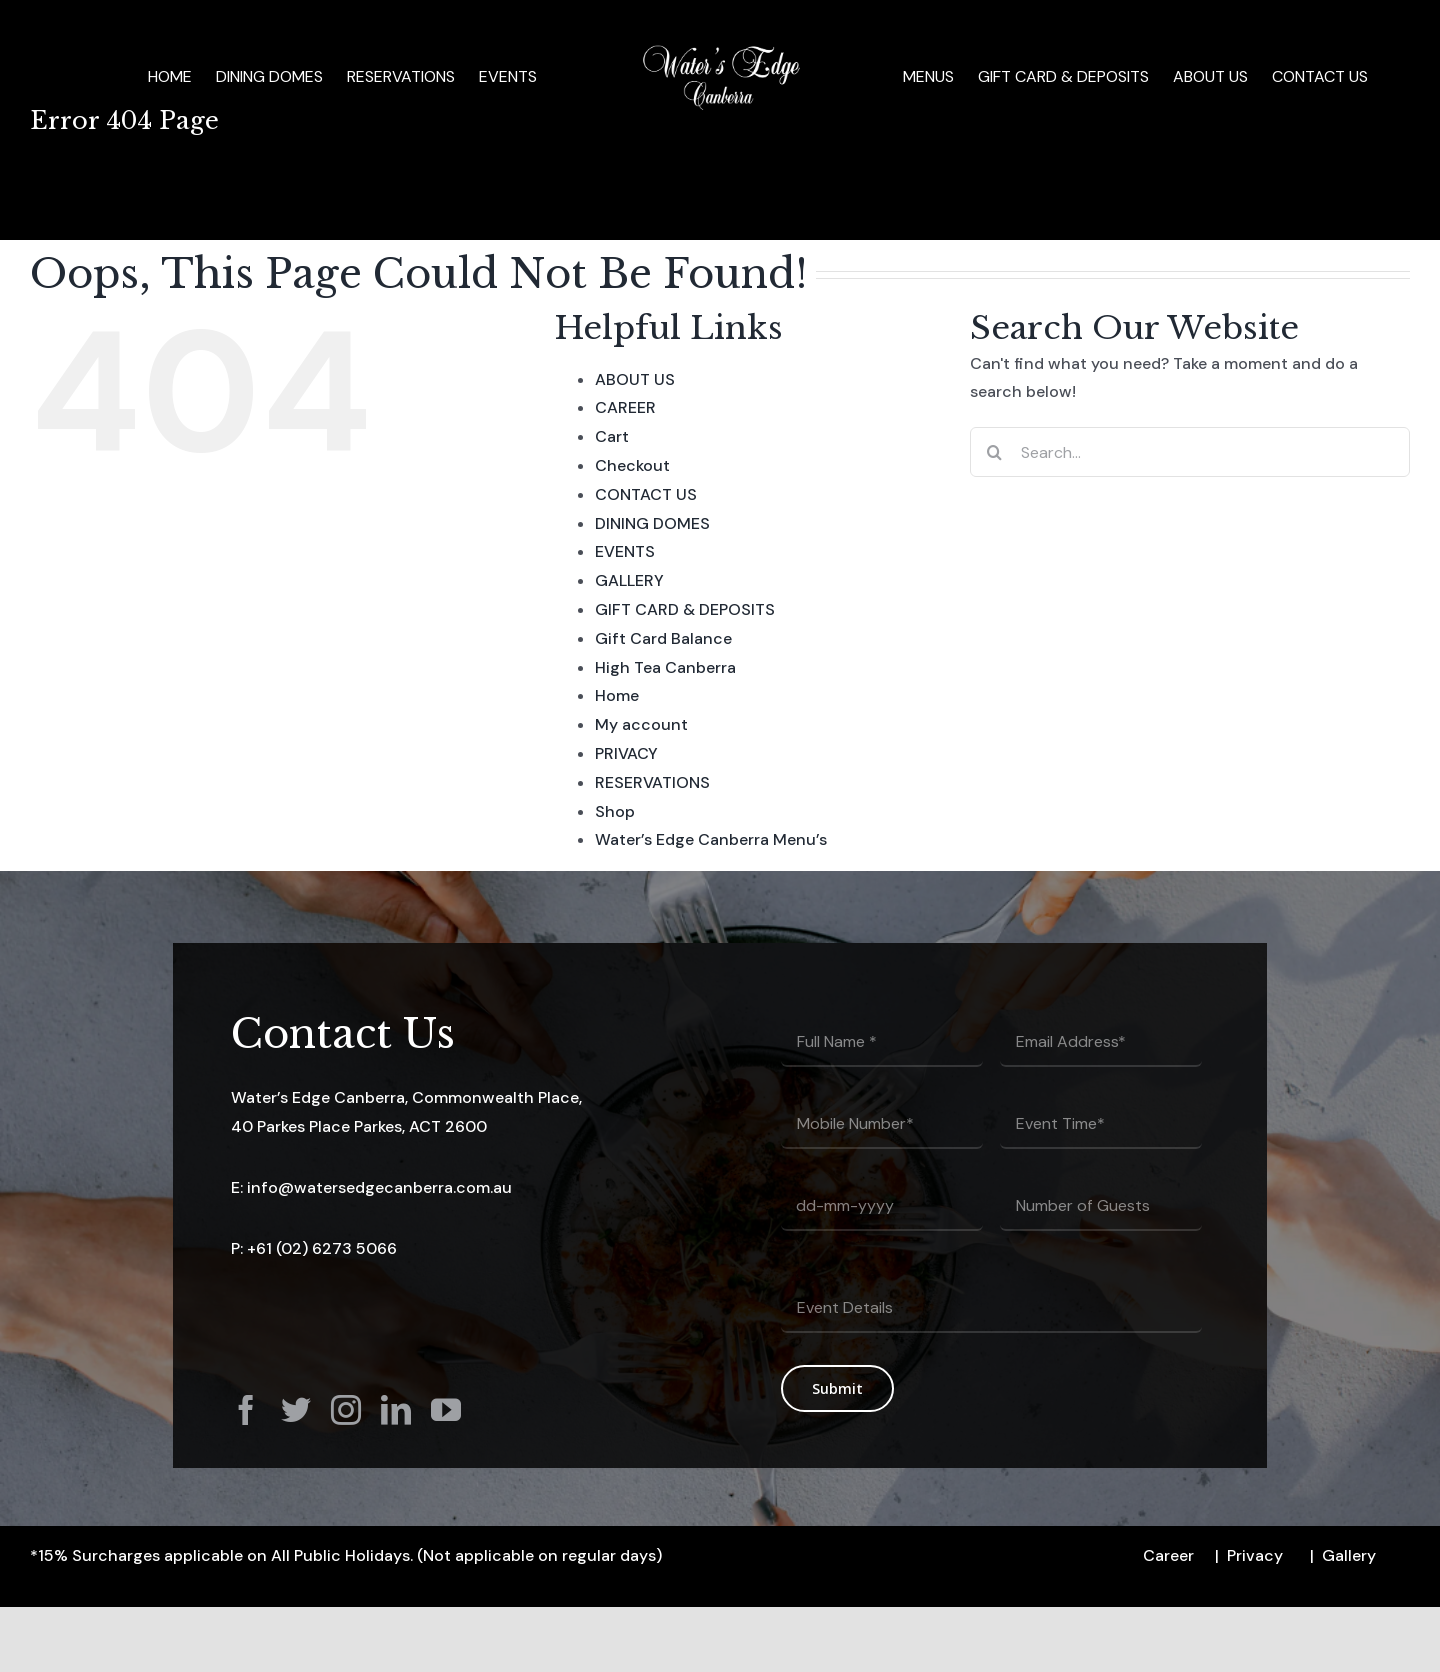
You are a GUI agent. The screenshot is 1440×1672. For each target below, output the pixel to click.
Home (617, 695)
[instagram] (346, 1410)
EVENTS (625, 551)
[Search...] (1190, 452)
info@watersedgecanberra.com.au (379, 1187)
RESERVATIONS (652, 782)
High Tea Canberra (665, 667)
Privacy (1255, 1555)
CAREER (625, 407)
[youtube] (446, 1410)
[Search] (995, 452)
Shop (615, 811)
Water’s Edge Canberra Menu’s (711, 839)
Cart (612, 436)
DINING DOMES (652, 523)
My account (641, 724)
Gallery (1349, 1555)
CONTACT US (646, 494)
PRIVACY (626, 753)
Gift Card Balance (663, 638)
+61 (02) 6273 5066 (322, 1248)
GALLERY (629, 580)
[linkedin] (396, 1410)
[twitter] (296, 1410)
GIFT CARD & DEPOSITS (685, 609)
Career (1168, 1555)
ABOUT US (635, 379)
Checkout (632, 465)
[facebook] (246, 1410)
